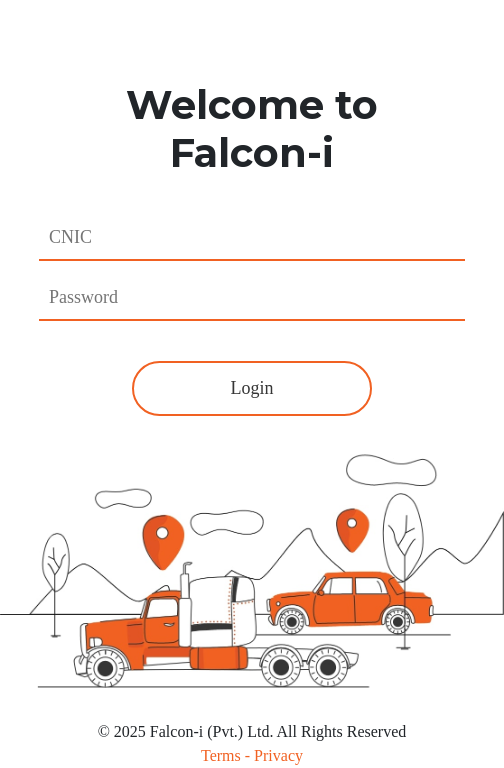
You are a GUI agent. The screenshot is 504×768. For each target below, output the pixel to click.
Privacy (278, 755)
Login (252, 388)
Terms (221, 755)
